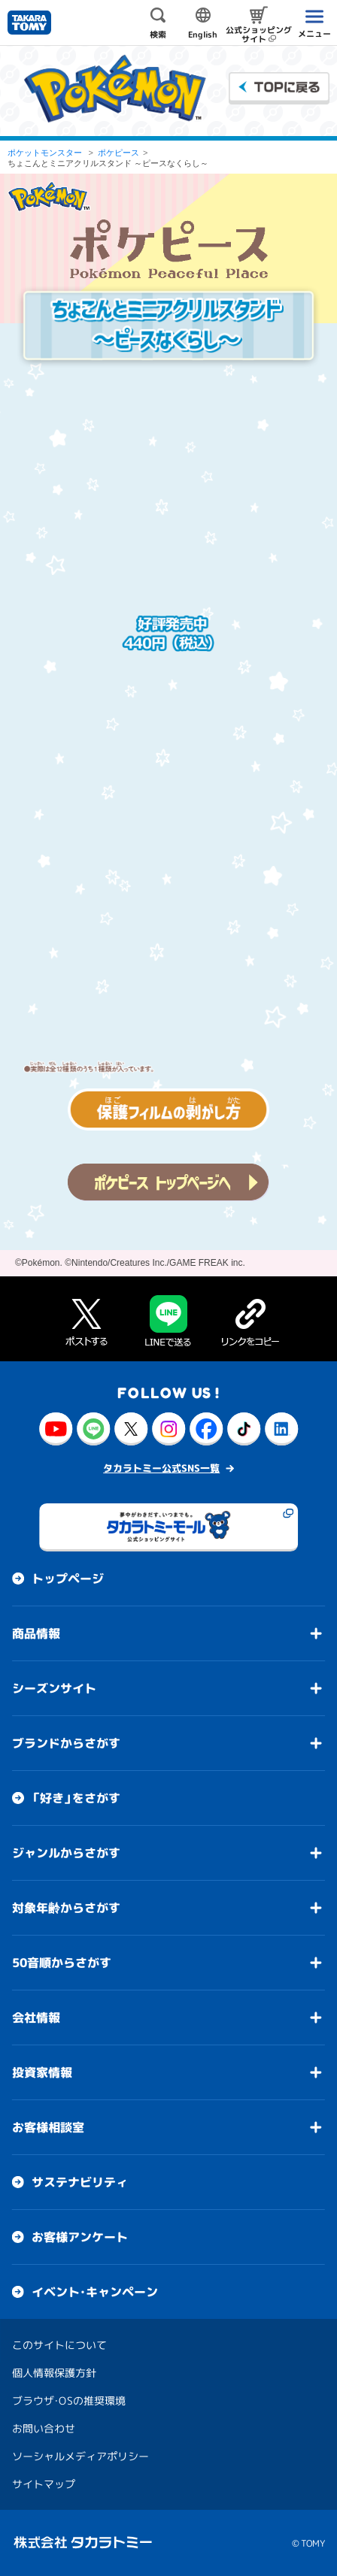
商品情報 (36, 1633)
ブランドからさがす (66, 1743)
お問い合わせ (43, 2428)
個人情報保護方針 (54, 2373)
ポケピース (118, 152)
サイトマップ (43, 2484)
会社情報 (36, 2017)
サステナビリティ (80, 2182)
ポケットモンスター (45, 152)
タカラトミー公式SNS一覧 (161, 1468)
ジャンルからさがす (66, 1853)
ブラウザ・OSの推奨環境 (69, 2400)
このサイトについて (59, 2345)
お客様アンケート (80, 2237)
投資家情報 (42, 2072)
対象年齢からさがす (66, 1907)
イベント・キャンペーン (95, 2292)
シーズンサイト (54, 1688)
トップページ (68, 1578)
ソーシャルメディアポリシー (80, 2456)
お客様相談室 (48, 2127)
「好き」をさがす (76, 1798)
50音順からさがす (61, 1962)
